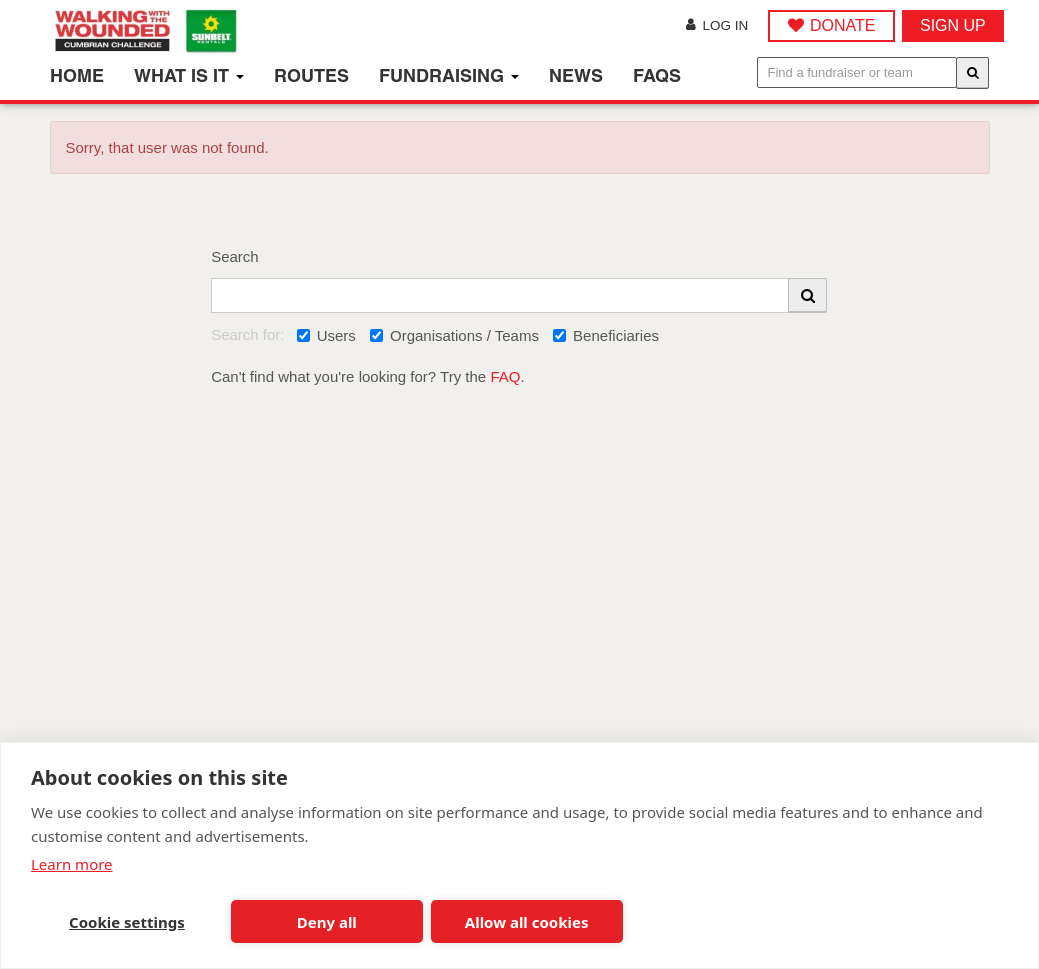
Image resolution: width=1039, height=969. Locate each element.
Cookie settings (127, 922)
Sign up (953, 25)
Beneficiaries (606, 335)
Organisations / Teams (454, 335)
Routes (311, 75)
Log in (717, 25)
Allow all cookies (527, 922)
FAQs (657, 75)
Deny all (327, 922)
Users (326, 335)
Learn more (72, 864)
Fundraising (449, 75)
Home (77, 75)
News (576, 75)
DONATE (842, 25)
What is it (189, 75)
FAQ (505, 376)
